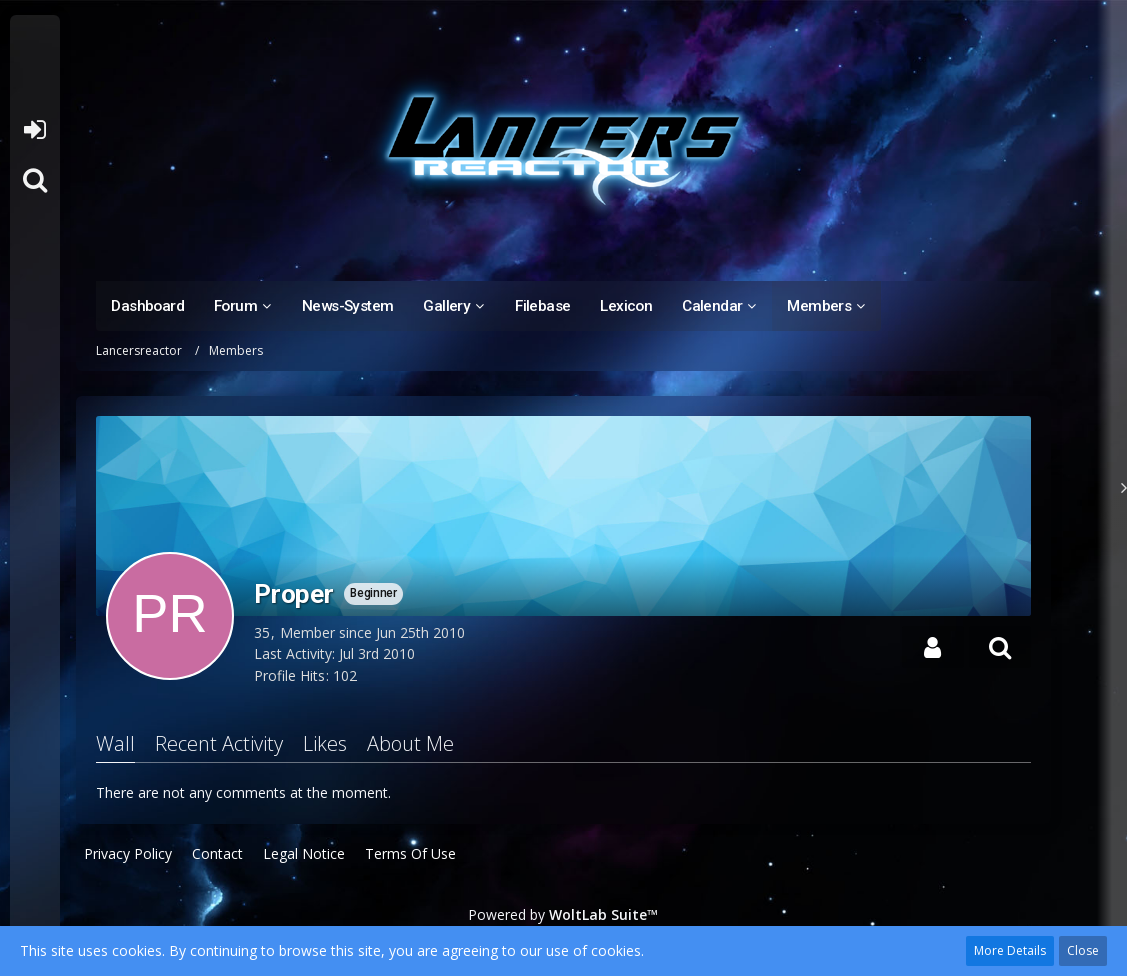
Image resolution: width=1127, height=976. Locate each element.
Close (1083, 950)
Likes (325, 743)
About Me (410, 743)
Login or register (34, 130)
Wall (115, 743)
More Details (1010, 950)
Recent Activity (219, 743)
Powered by (563, 914)
